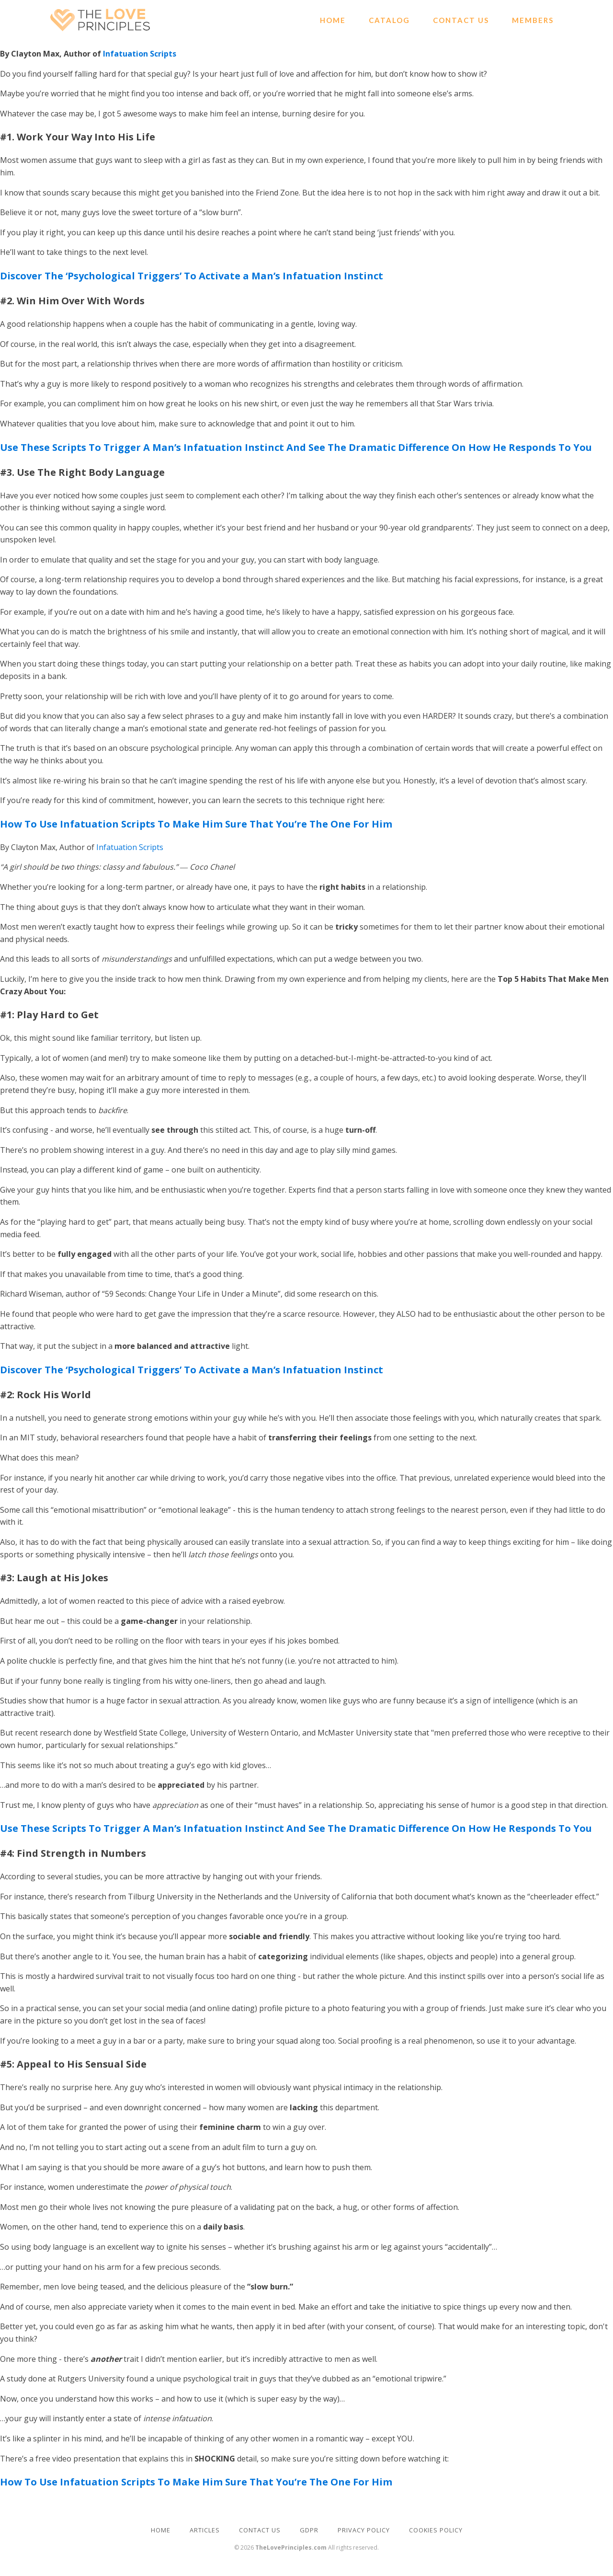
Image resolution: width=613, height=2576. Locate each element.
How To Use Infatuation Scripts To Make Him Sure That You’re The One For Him (196, 823)
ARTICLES (205, 2530)
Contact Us (461, 20)
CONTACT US (260, 2530)
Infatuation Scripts (139, 53)
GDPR (309, 2530)
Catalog (389, 20)
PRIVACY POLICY (364, 2530)
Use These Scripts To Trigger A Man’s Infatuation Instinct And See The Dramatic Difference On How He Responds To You (296, 447)
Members (533, 20)
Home (333, 20)
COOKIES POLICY (436, 2530)
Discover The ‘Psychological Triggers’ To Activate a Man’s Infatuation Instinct (191, 275)
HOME (160, 2530)
